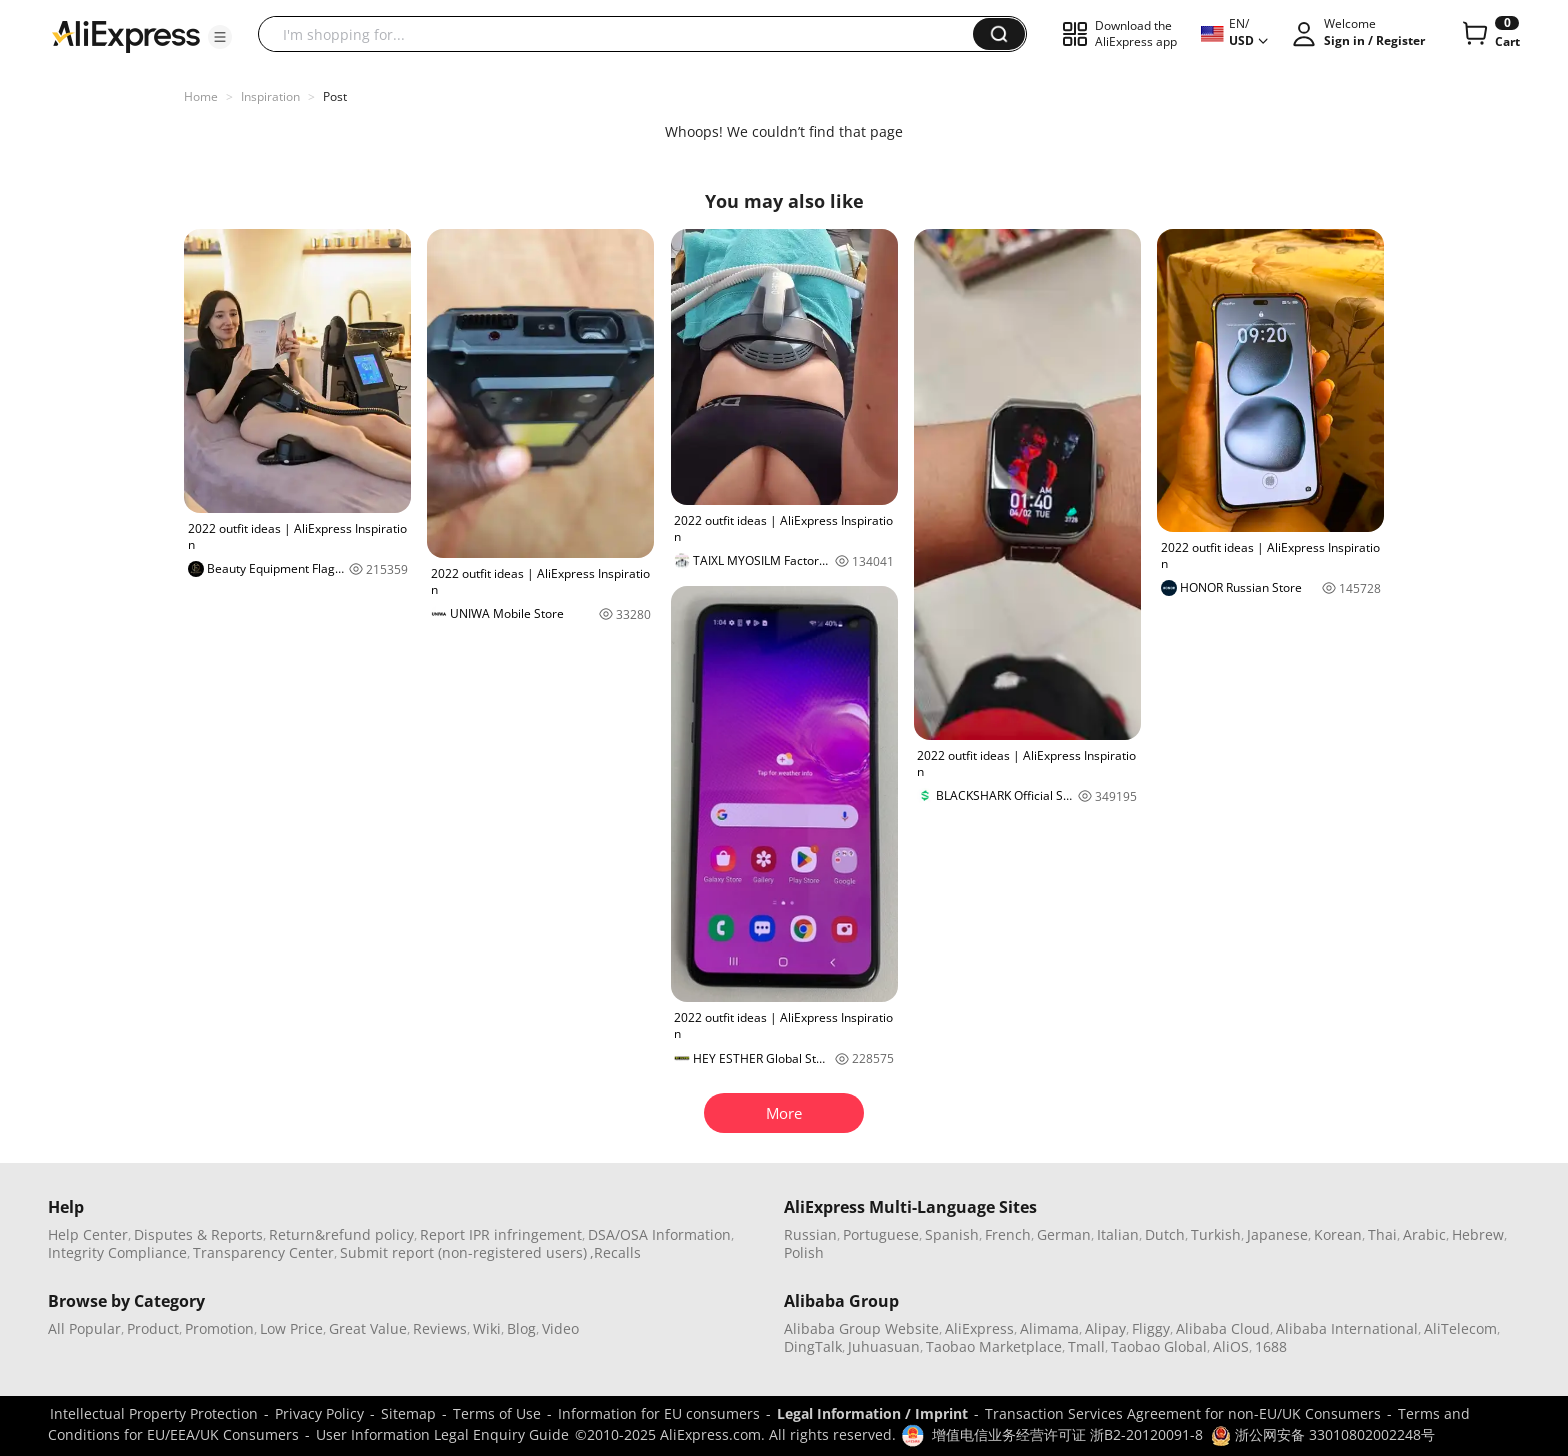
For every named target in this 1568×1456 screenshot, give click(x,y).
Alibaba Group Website (861, 1328)
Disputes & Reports (198, 1234)
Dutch (1165, 1234)
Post (335, 96)
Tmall (1086, 1346)
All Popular (84, 1328)
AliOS (1231, 1346)
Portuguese (881, 1234)
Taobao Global (1159, 1346)
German (1064, 1234)
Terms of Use (497, 1413)
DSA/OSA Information (659, 1234)
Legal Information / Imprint (872, 1413)
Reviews (440, 1328)
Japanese (1277, 1234)
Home (201, 96)
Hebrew (1478, 1234)
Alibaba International (1347, 1328)
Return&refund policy (341, 1234)
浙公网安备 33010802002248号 (1323, 1434)
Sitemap (408, 1413)
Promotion (219, 1328)
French (1008, 1234)
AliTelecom (1460, 1328)
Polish (804, 1252)
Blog (521, 1328)
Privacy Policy (319, 1413)
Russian (810, 1234)
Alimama (1049, 1328)
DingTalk (813, 1346)
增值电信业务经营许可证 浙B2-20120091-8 (1067, 1434)
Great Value (368, 1328)
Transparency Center (263, 1252)
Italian (1118, 1234)
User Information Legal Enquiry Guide (442, 1434)
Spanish (952, 1234)
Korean (1338, 1234)
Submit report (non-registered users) (463, 1252)
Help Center (88, 1234)
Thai (1382, 1234)
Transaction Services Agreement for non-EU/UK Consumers (1183, 1413)
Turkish (1216, 1234)
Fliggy (1151, 1328)
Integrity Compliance (117, 1252)
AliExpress (979, 1328)
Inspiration (270, 96)
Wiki (487, 1328)
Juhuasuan (884, 1346)
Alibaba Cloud (1223, 1328)
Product (153, 1328)
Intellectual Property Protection (154, 1413)
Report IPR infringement (501, 1234)
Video (560, 1328)
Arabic (1424, 1234)
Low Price (291, 1328)
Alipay (1105, 1328)
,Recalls (615, 1252)
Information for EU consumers (659, 1413)
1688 (1271, 1346)
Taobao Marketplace (994, 1346)
